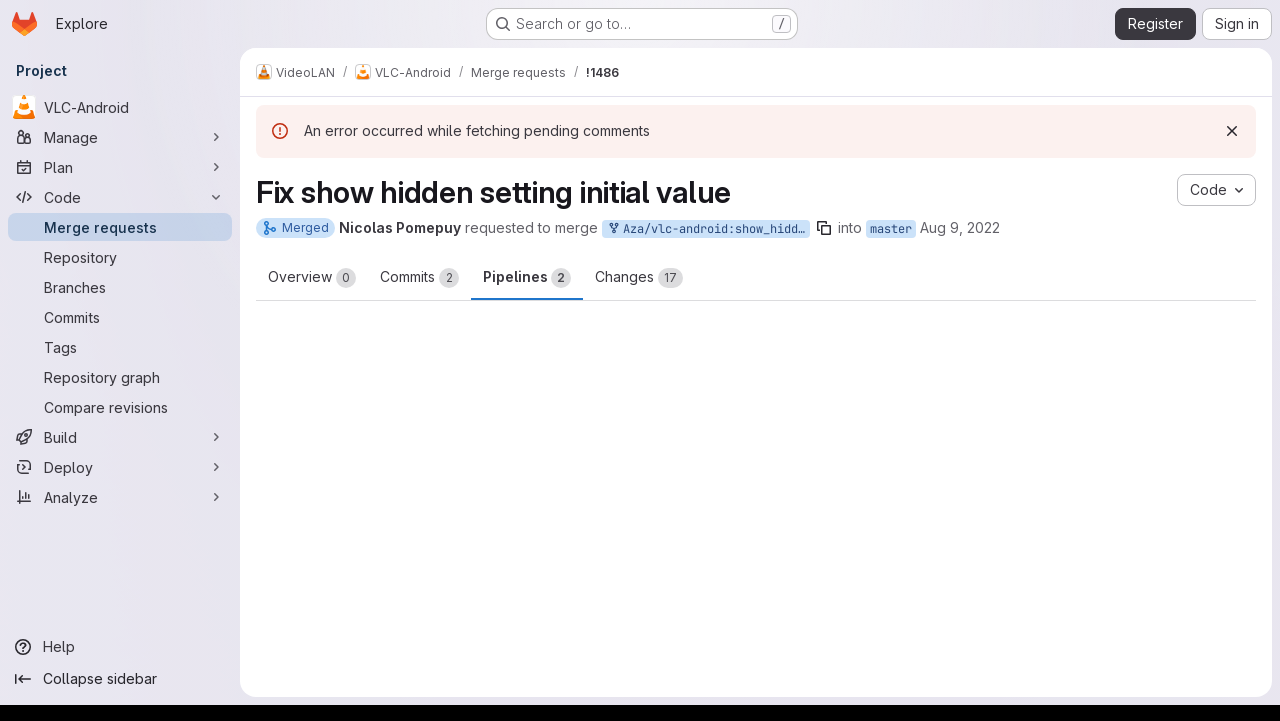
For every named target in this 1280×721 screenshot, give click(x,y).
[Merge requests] (120, 227)
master (891, 229)
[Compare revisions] (120, 407)
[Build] (120, 437)
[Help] (120, 647)
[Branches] (120, 287)
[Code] (120, 197)
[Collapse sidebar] (120, 679)
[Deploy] (120, 467)
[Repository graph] (120, 377)
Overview (312, 278)
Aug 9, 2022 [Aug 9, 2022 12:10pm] (960, 227)
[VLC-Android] (120, 107)
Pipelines (527, 278)
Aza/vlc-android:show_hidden (708, 229)
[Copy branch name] (824, 228)
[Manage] (120, 137)
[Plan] (120, 167)
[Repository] (120, 257)
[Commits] (120, 317)
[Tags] (120, 347)
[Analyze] (120, 497)
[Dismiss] (1232, 131)
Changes (639, 278)
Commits (419, 278)
